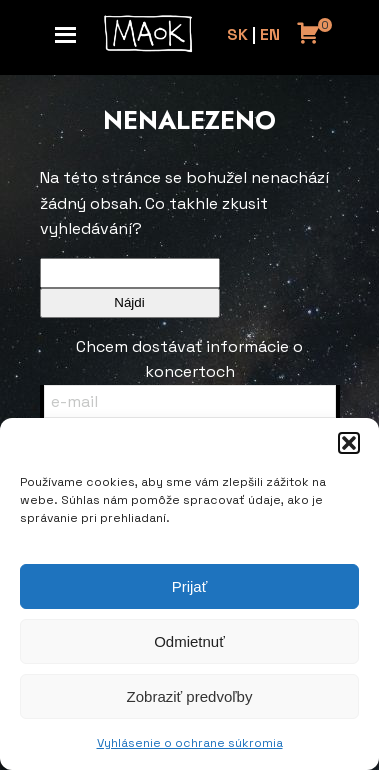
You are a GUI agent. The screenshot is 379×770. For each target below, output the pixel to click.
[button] (349, 443)
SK (237, 34)
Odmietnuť (189, 641)
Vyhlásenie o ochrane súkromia (190, 743)
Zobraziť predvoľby (190, 696)
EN (270, 34)
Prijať (190, 586)
